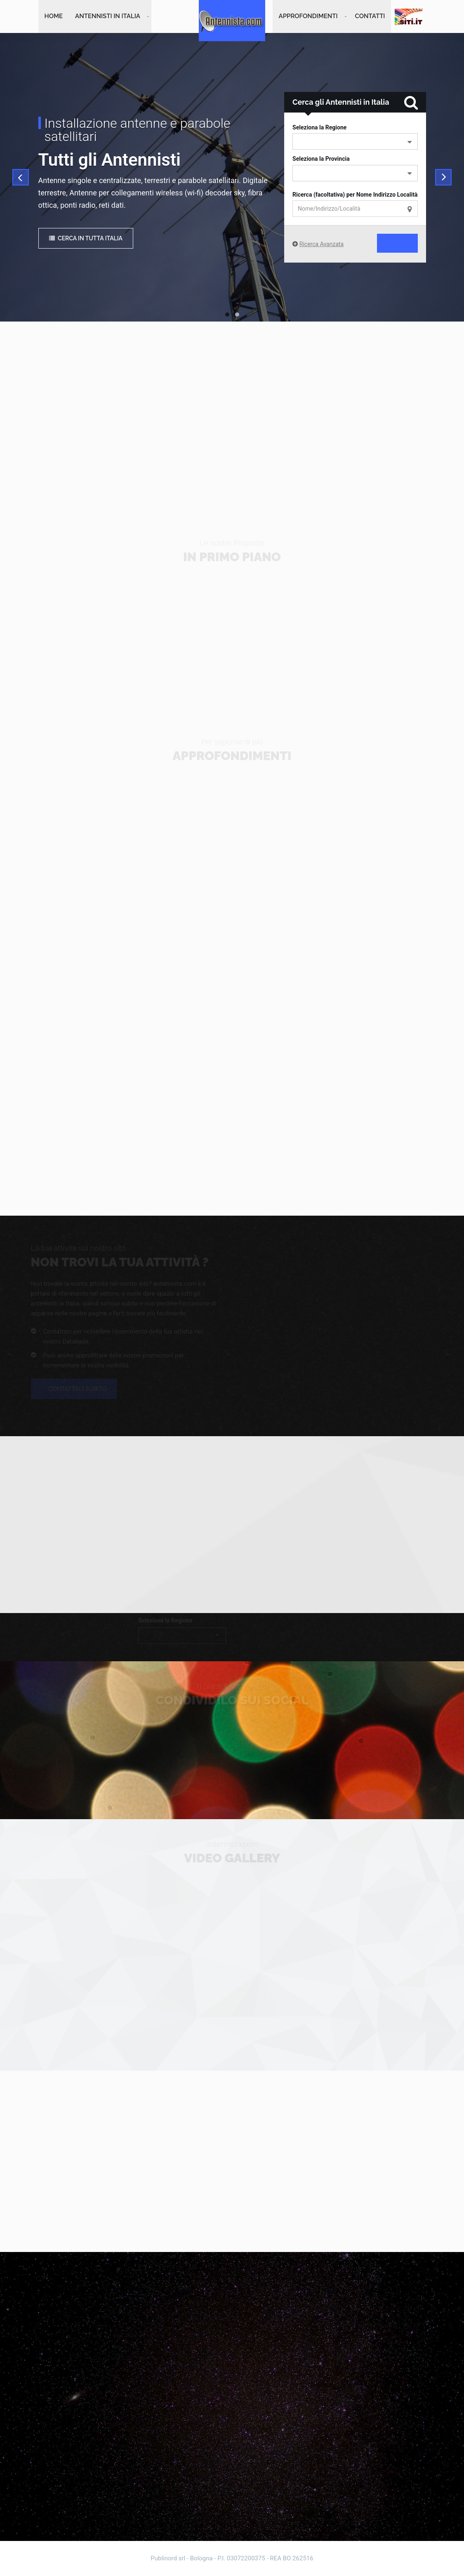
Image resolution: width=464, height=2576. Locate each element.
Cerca (386, 244)
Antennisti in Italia (107, 16)
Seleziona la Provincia (321, 159)
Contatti (370, 16)
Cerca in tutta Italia (86, 239)
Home (54, 16)
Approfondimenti (308, 16)
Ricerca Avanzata (321, 245)
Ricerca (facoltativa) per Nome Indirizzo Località (354, 195)
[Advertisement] (232, 413)
